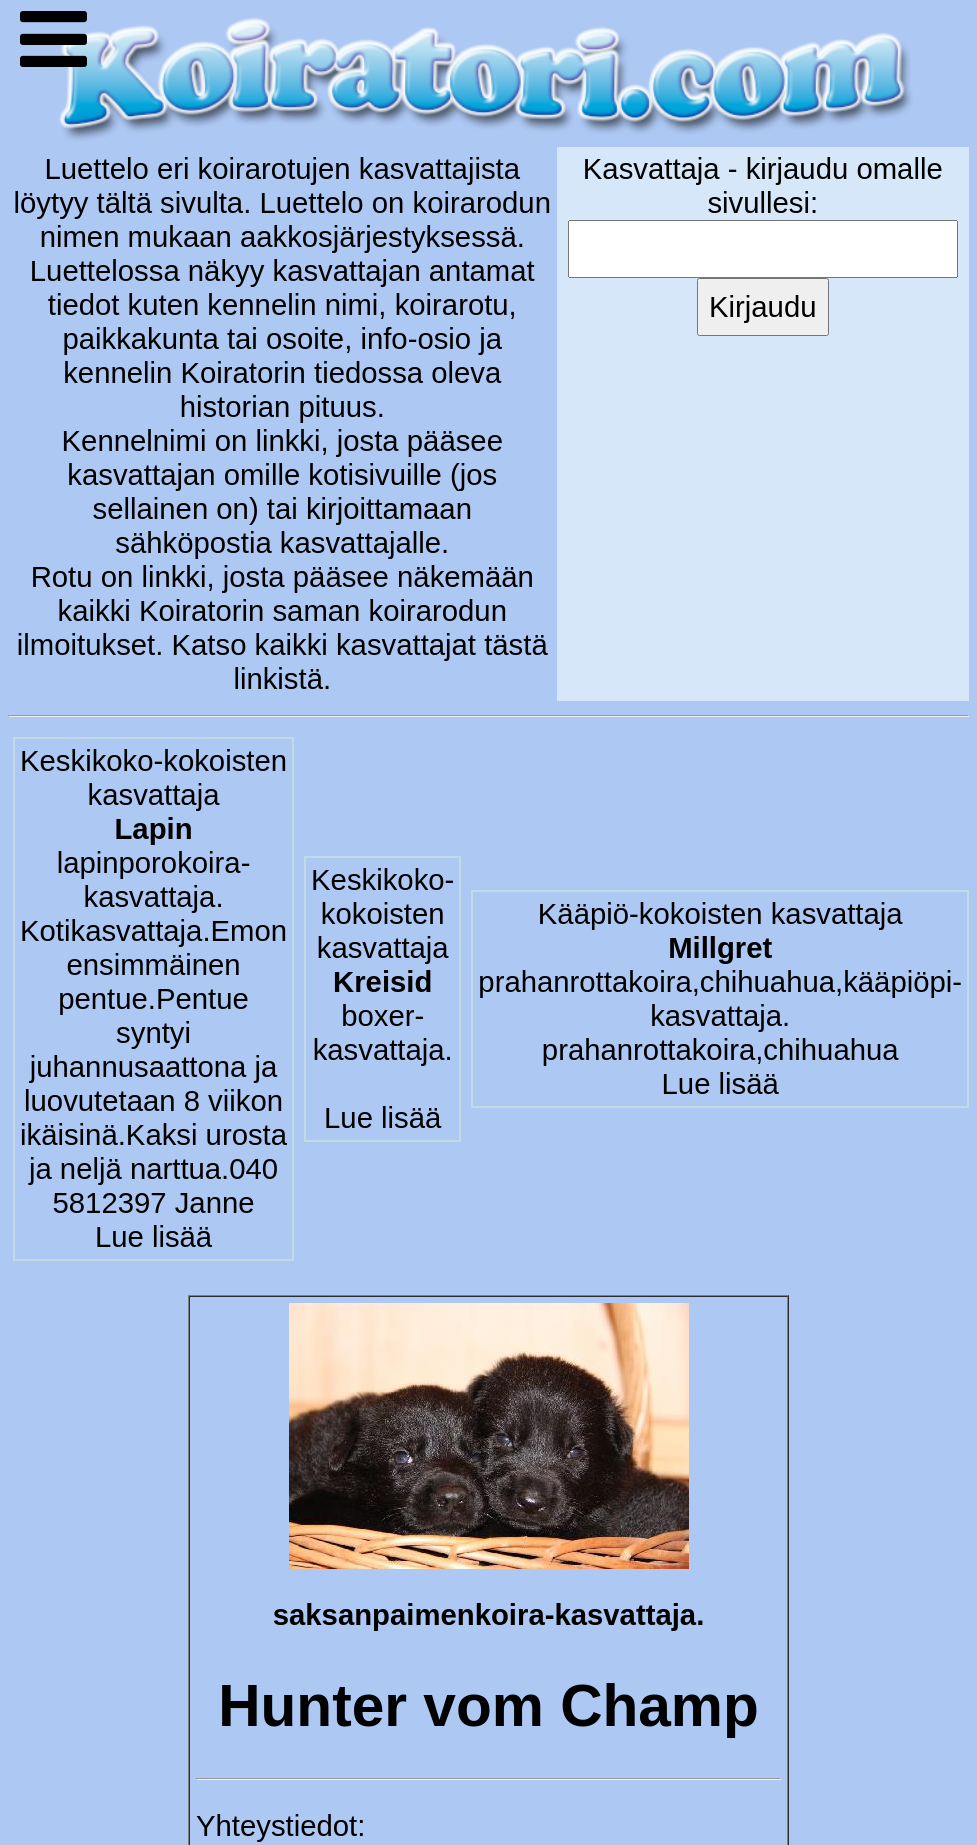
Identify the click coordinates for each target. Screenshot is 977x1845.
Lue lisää (153, 1236)
